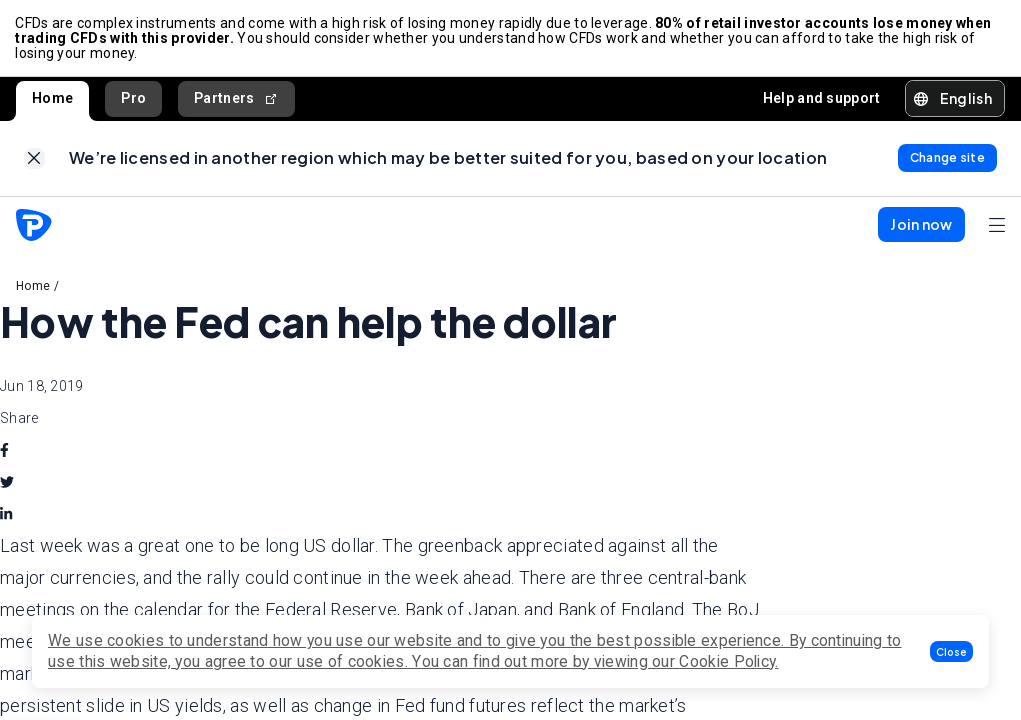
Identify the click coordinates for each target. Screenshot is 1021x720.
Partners (236, 99)
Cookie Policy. (728, 661)
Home (52, 99)
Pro (133, 99)
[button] (951, 651)
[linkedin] (6, 516)
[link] (34, 160)
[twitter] (7, 484)
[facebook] (4, 452)
